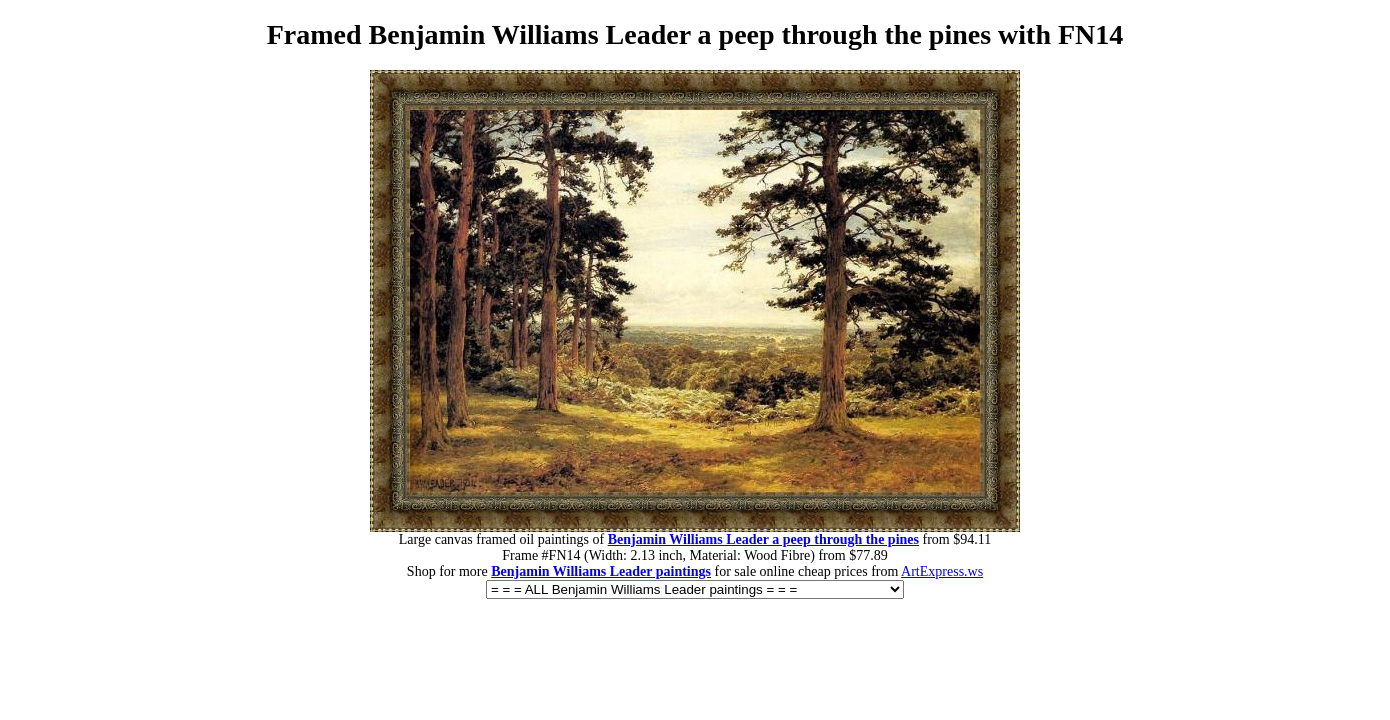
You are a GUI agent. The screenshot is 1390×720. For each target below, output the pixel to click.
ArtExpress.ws (942, 571)
